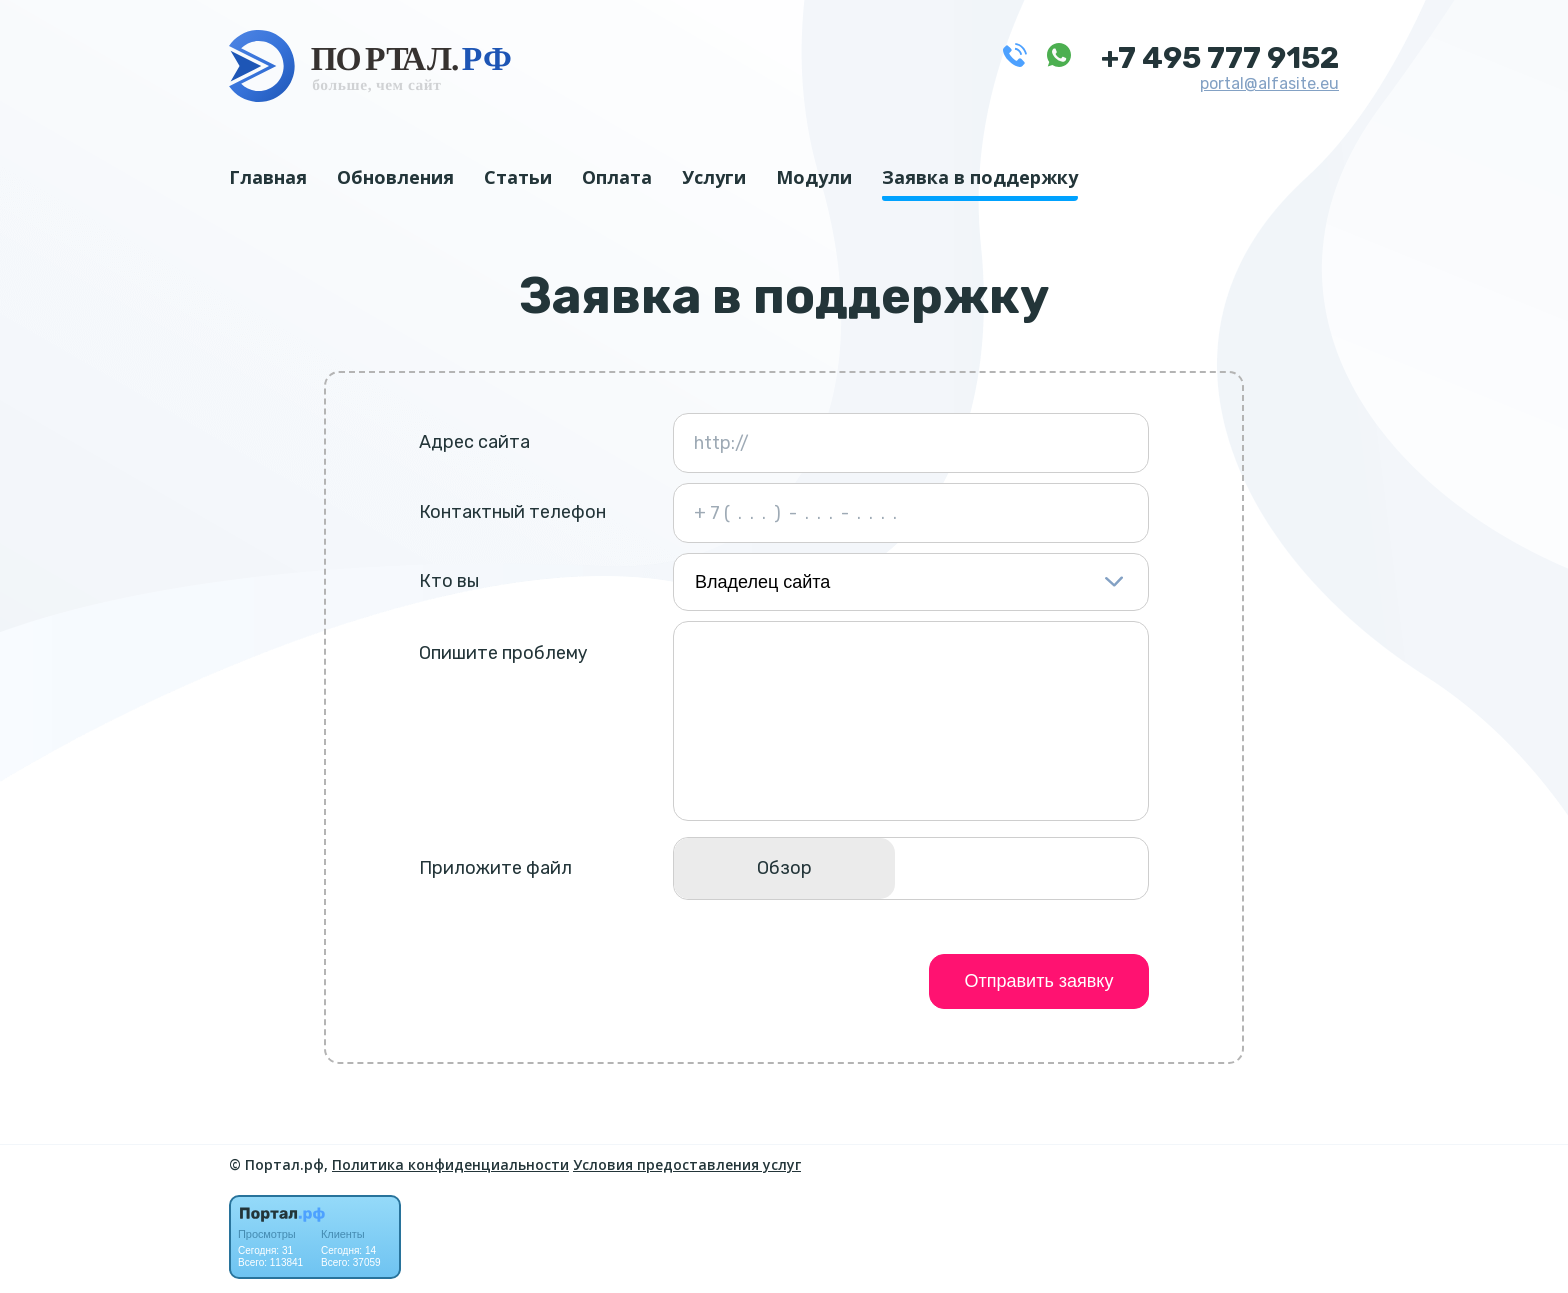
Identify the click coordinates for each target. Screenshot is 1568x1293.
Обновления (395, 177)
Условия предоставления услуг (687, 1164)
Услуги (714, 177)
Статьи (518, 177)
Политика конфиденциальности (450, 1164)
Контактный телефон (512, 512)
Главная (268, 177)
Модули (814, 177)
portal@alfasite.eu (1269, 83)
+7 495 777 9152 (1220, 58)
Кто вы (449, 581)
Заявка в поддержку (980, 177)
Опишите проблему (503, 653)
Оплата (617, 177)
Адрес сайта (474, 442)
